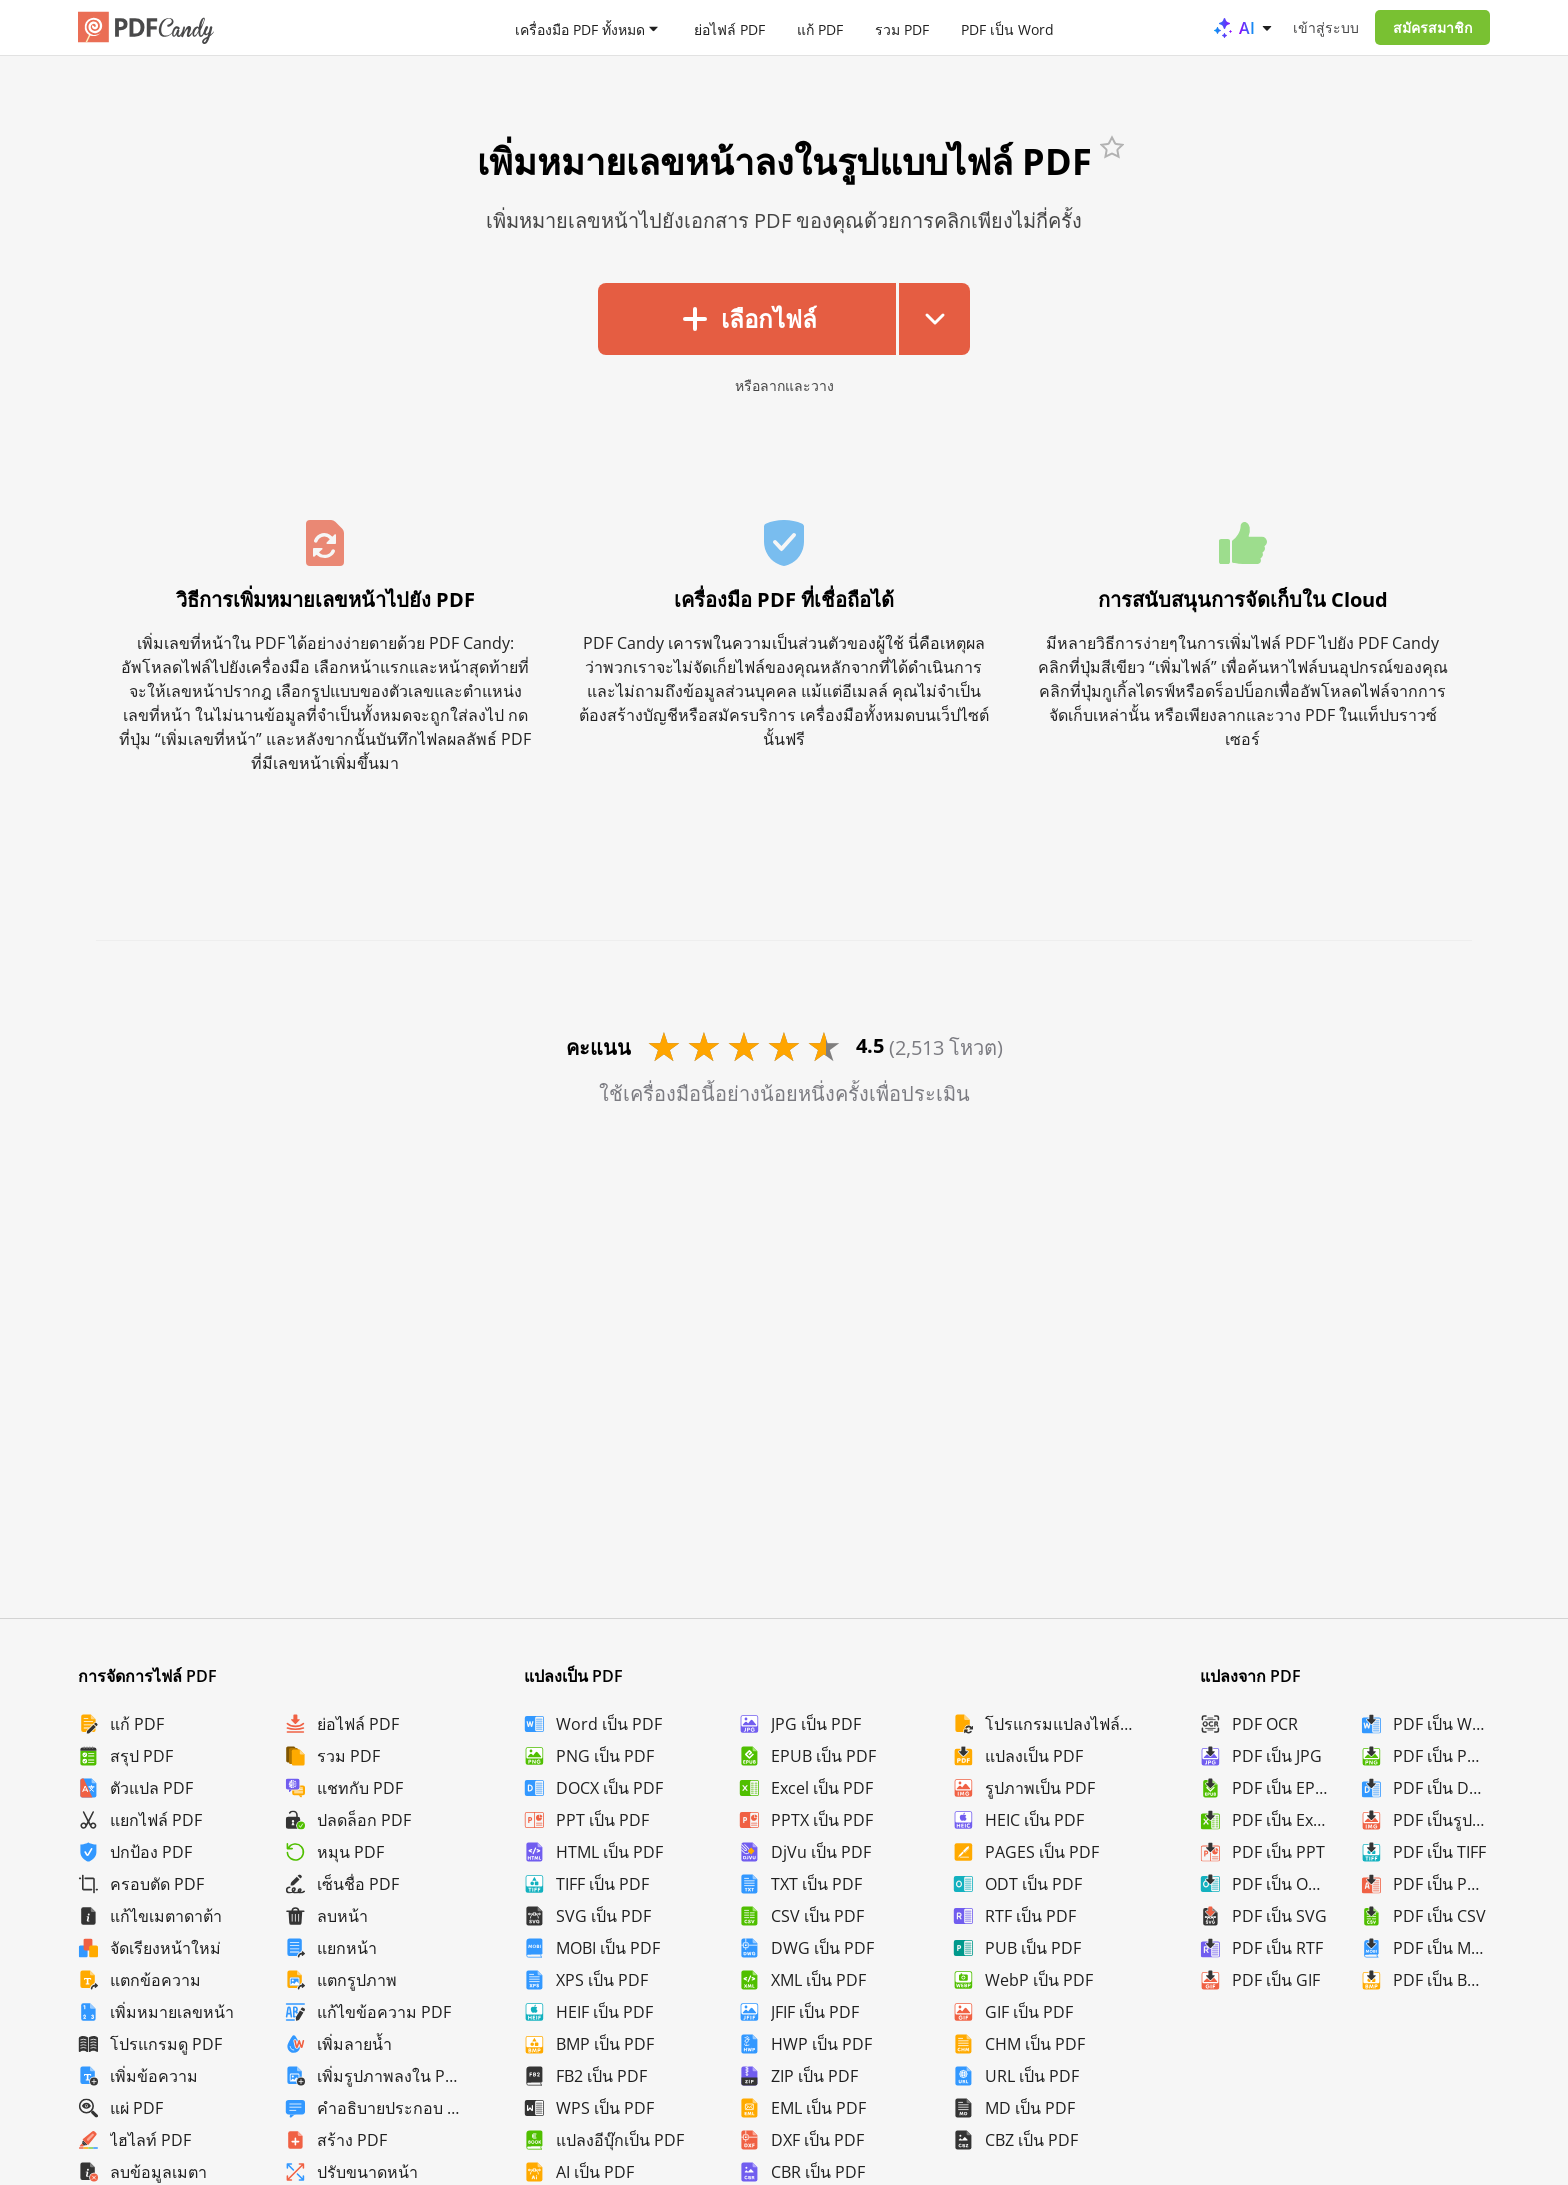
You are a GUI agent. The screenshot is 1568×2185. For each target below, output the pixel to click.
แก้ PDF (820, 28)
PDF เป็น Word (1007, 28)
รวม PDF (902, 28)
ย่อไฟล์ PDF (729, 28)
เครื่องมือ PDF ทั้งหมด (580, 28)
